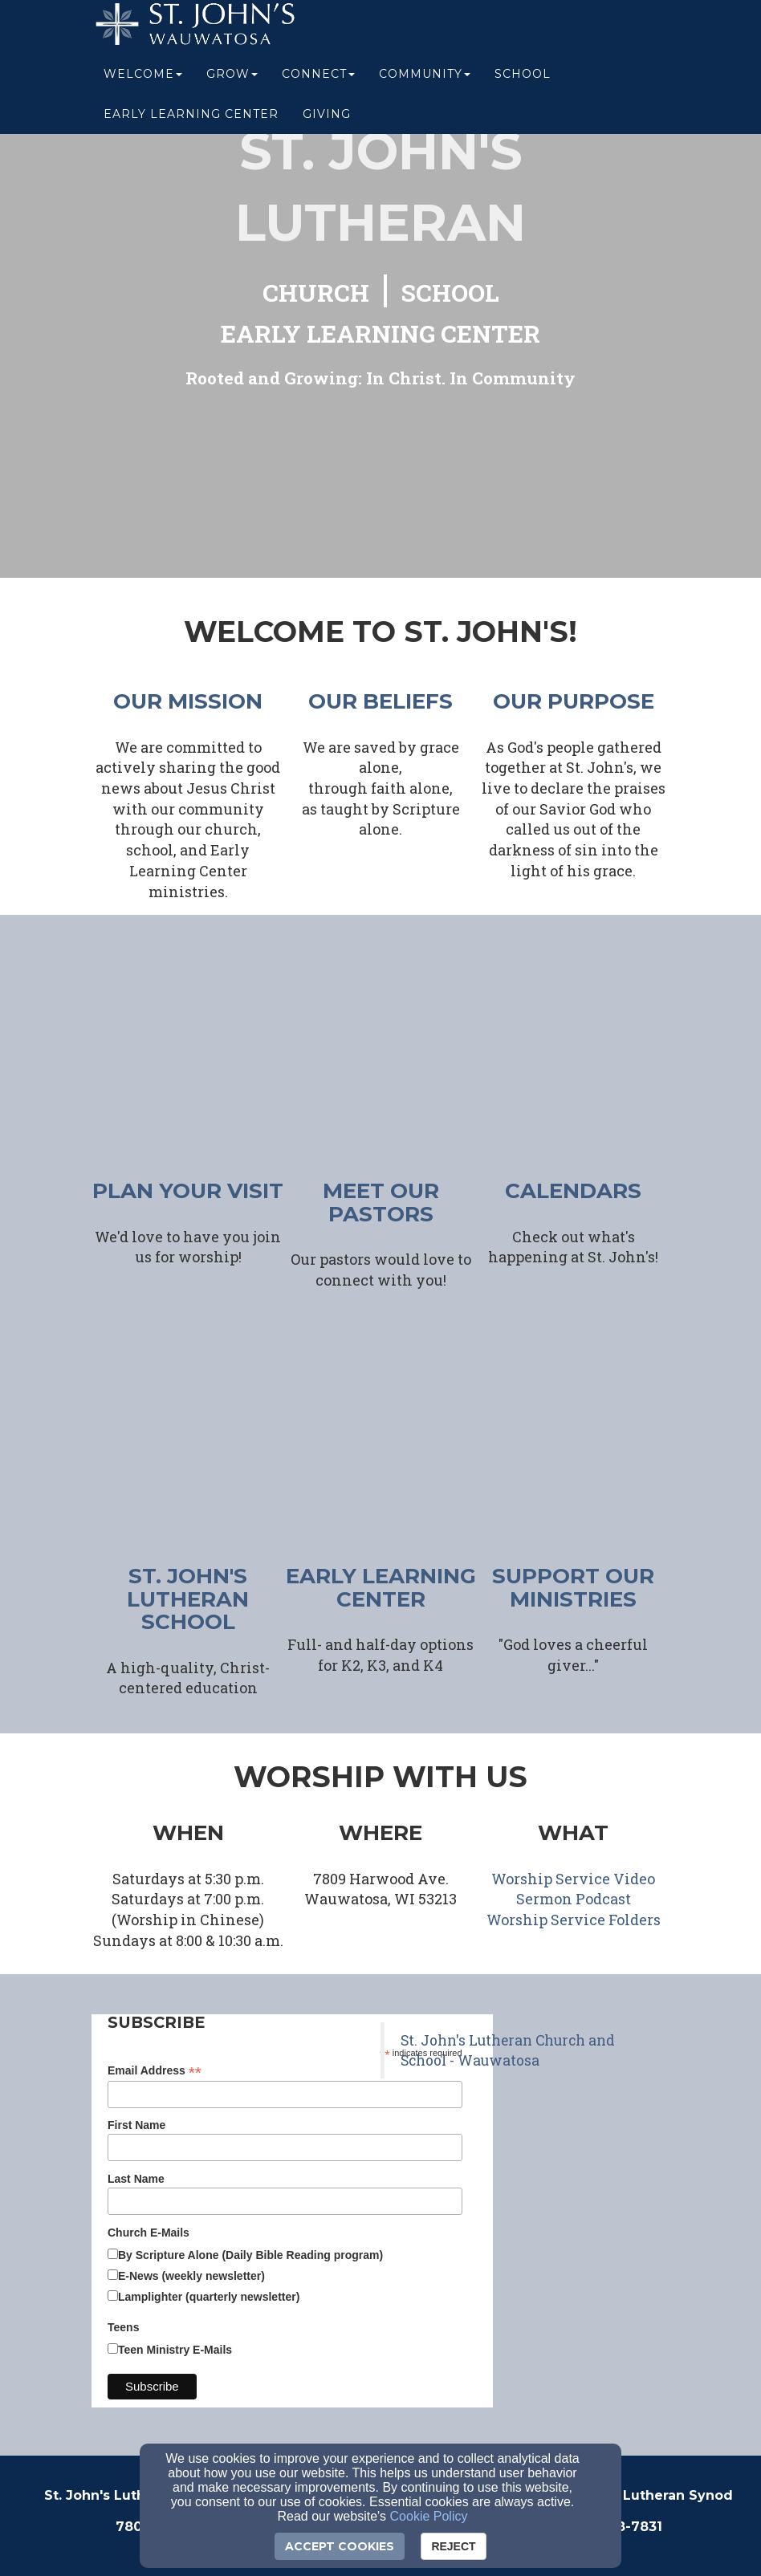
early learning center (381, 1587)
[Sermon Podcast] (573, 1900)
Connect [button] (318, 82)
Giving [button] (327, 122)
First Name (136, 2125)
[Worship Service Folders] (573, 1920)
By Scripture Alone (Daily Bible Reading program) (250, 2255)
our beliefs (380, 701)
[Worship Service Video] (573, 1879)
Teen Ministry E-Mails (175, 2349)
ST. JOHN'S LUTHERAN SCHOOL (188, 1599)
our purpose (573, 701)
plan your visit (187, 1191)
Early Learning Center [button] (191, 122)
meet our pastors (381, 1202)
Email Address (154, 2070)
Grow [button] (232, 82)
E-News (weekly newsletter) (191, 2275)
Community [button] (424, 82)
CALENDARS (573, 1191)
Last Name (136, 2178)
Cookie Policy (429, 2516)
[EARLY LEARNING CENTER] (380, 336)
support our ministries (573, 1587)
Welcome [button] (143, 82)
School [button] (522, 82)
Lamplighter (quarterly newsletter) (208, 2296)
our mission (187, 701)
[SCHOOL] (450, 294)
